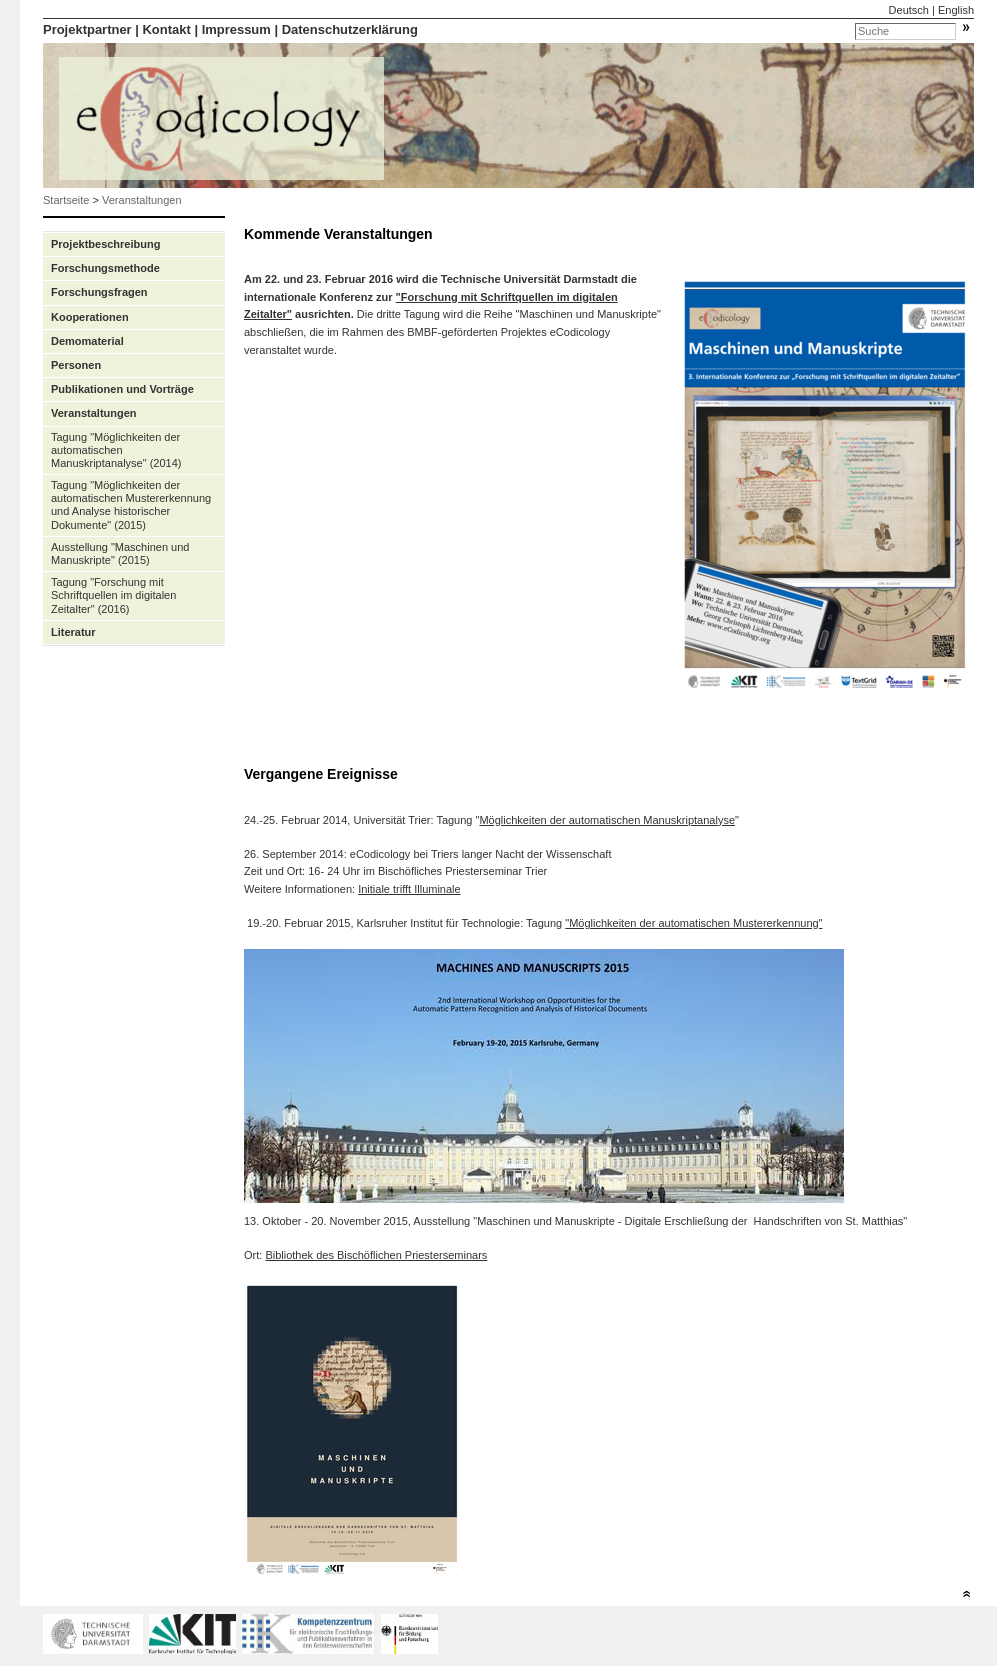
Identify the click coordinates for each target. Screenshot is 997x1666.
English (956, 10)
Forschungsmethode (105, 268)
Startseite (66, 200)
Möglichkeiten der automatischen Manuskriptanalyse (607, 820)
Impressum (236, 29)
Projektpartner (87, 29)
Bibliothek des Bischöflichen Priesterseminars (376, 1255)
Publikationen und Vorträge (122, 389)
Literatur (73, 632)
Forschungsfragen (99, 292)
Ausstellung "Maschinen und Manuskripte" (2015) (120, 553)
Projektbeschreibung (105, 244)
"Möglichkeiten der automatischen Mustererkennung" (693, 923)
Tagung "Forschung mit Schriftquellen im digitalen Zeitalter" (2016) (113, 595)
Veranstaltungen (142, 200)
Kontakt (167, 29)
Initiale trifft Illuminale (409, 889)
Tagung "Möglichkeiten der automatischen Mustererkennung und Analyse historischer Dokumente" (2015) (131, 505)
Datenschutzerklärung (350, 29)
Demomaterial (87, 341)
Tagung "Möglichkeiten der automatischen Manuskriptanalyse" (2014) (116, 450)
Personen (76, 365)
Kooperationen (90, 317)
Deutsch (909, 10)
